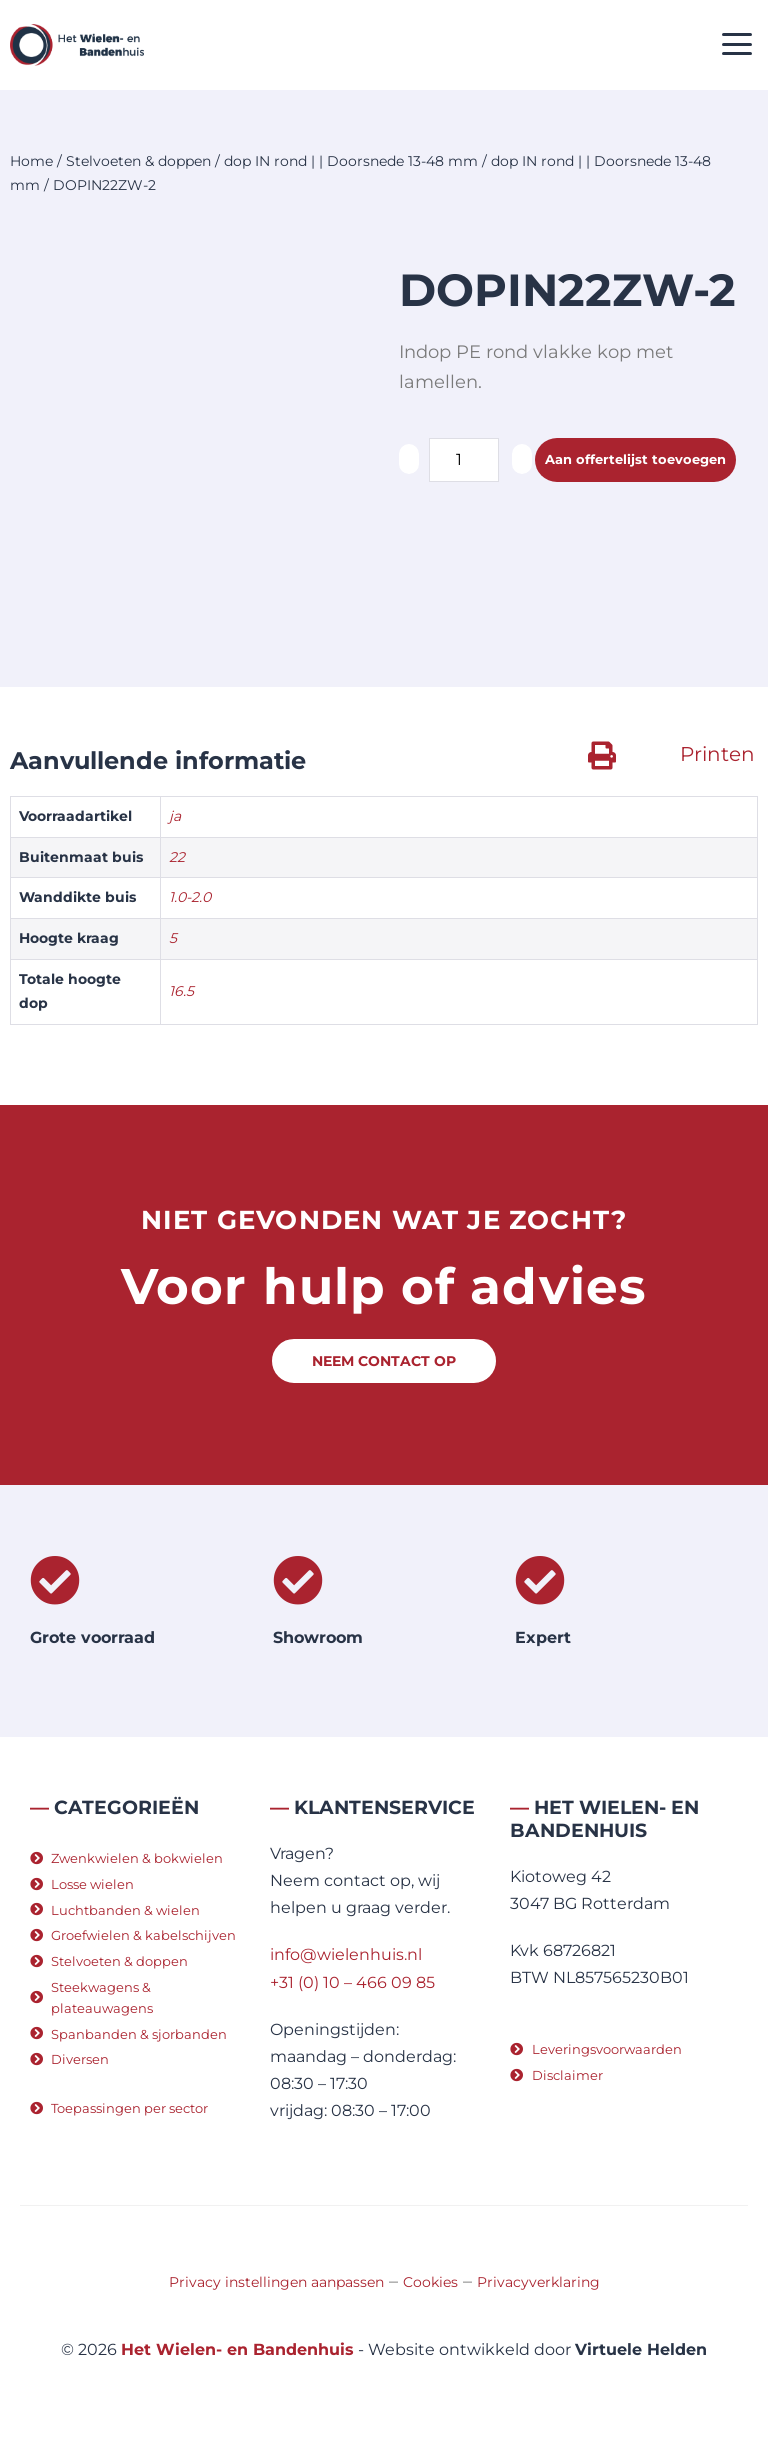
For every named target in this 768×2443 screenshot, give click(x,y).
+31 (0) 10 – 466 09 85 (352, 1982)
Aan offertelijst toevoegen (635, 459)
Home (31, 161)
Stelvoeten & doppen (138, 161)
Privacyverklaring (538, 2282)
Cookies (430, 2282)
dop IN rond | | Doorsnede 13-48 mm (351, 161)
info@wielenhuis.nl (346, 1954)
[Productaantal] (464, 460)
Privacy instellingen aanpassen (276, 2282)
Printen (717, 754)
